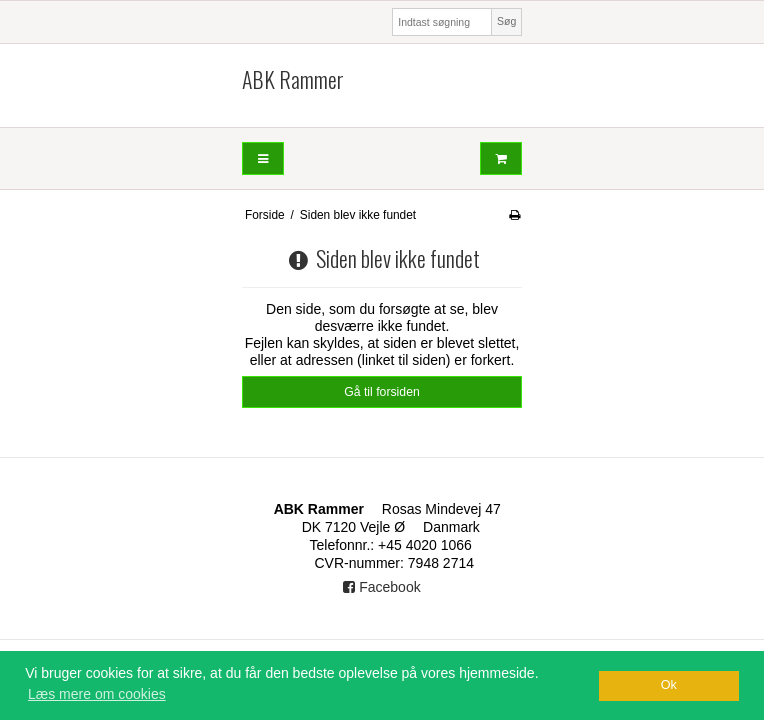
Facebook (381, 587)
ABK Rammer (293, 80)
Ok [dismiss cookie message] (669, 685)
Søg (506, 21)
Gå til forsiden (382, 392)
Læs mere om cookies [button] (97, 694)
